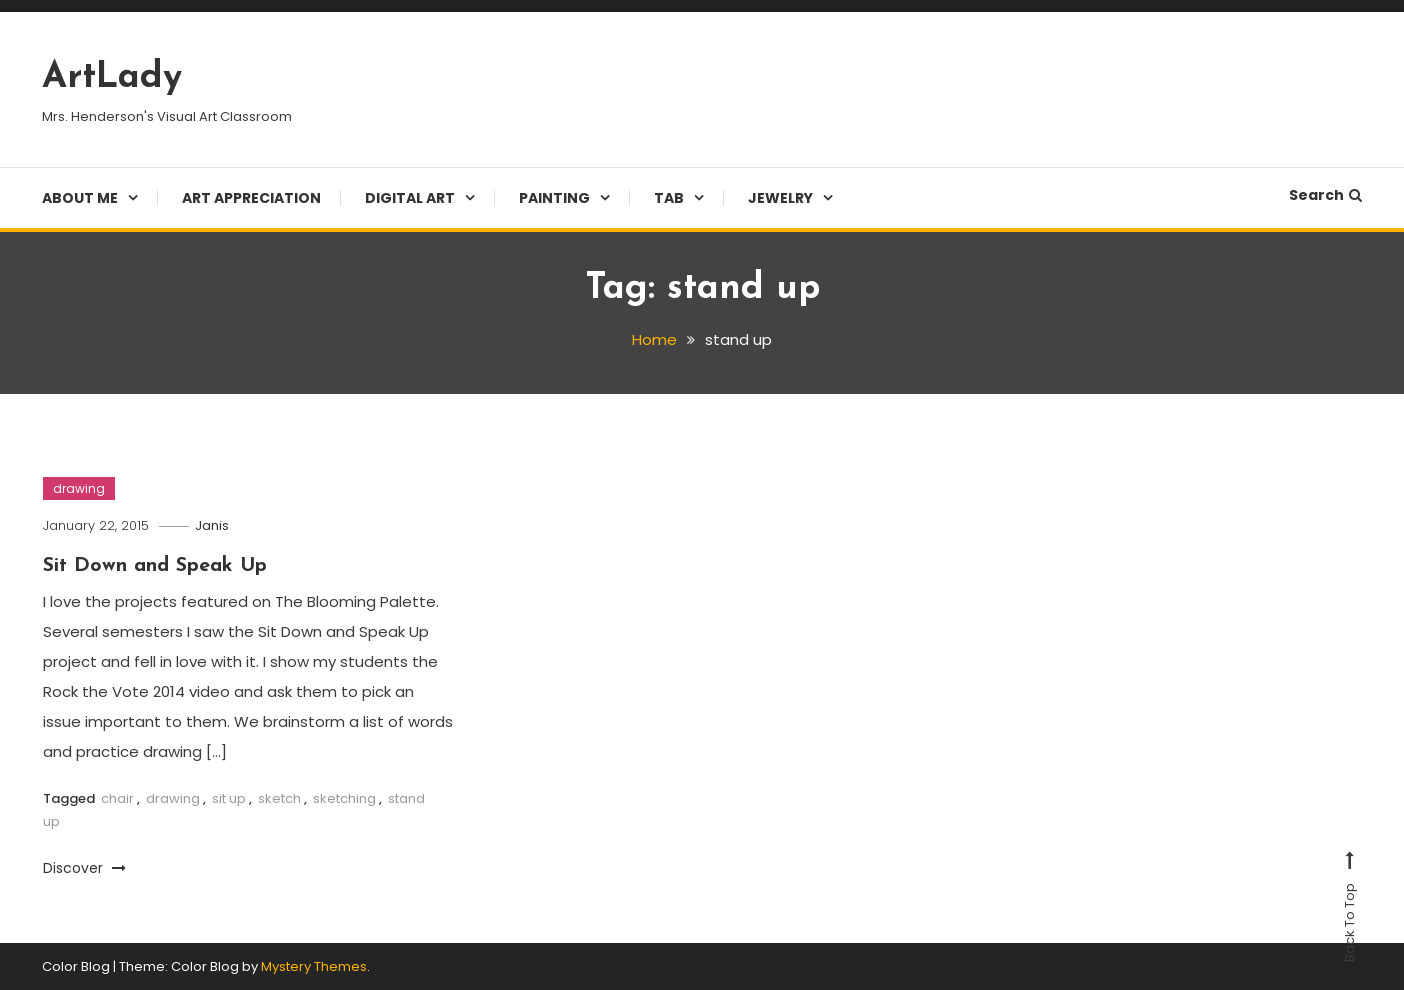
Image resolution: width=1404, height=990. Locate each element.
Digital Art (410, 198)
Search (1325, 195)
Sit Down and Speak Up (155, 566)
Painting (554, 198)
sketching (344, 798)
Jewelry (780, 198)
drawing (79, 488)
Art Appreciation (251, 198)
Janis (212, 525)
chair (117, 798)
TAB (669, 198)
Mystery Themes (314, 966)
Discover (84, 868)
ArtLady (112, 78)
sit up (229, 798)
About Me (80, 198)
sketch (279, 798)
